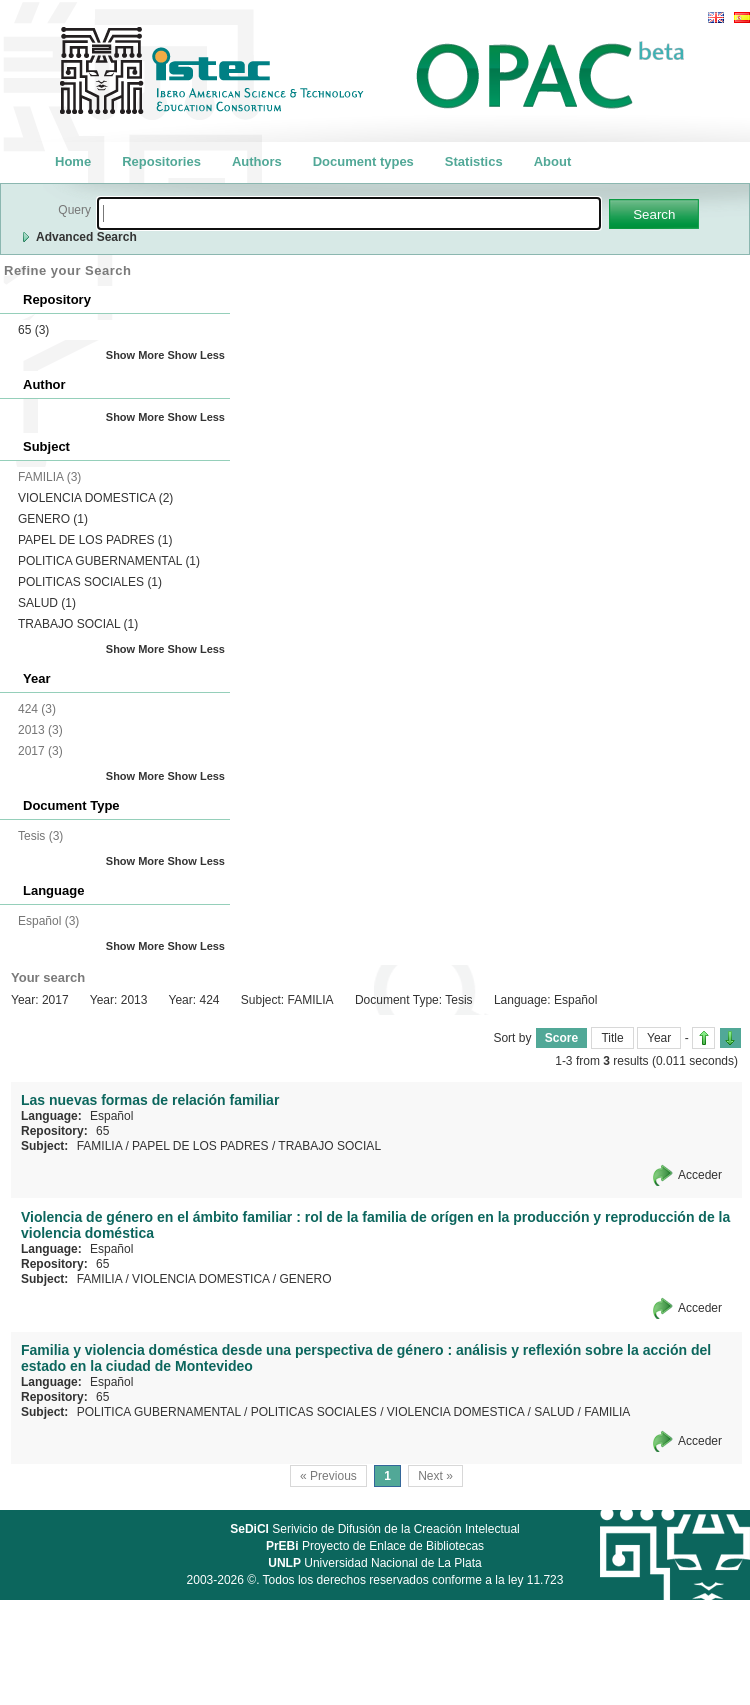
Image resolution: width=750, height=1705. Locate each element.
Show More (135, 355)
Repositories (161, 161)
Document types (363, 161)
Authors (257, 161)
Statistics (474, 161)
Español (111, 1116)
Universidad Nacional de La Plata (374, 1563)
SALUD (47, 603)
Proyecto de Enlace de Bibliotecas (375, 1546)
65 (33, 330)
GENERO (53, 519)
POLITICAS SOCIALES (90, 582)
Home (73, 161)
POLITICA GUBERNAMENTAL (109, 561)
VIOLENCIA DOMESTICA (95, 498)
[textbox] (349, 213)
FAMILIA (99, 1146)
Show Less (196, 355)
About (553, 161)
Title (612, 1038)
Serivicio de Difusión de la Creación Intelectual (375, 1529)
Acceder (700, 1175)
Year (659, 1038)
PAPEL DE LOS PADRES (95, 540)
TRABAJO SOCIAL (78, 624)
